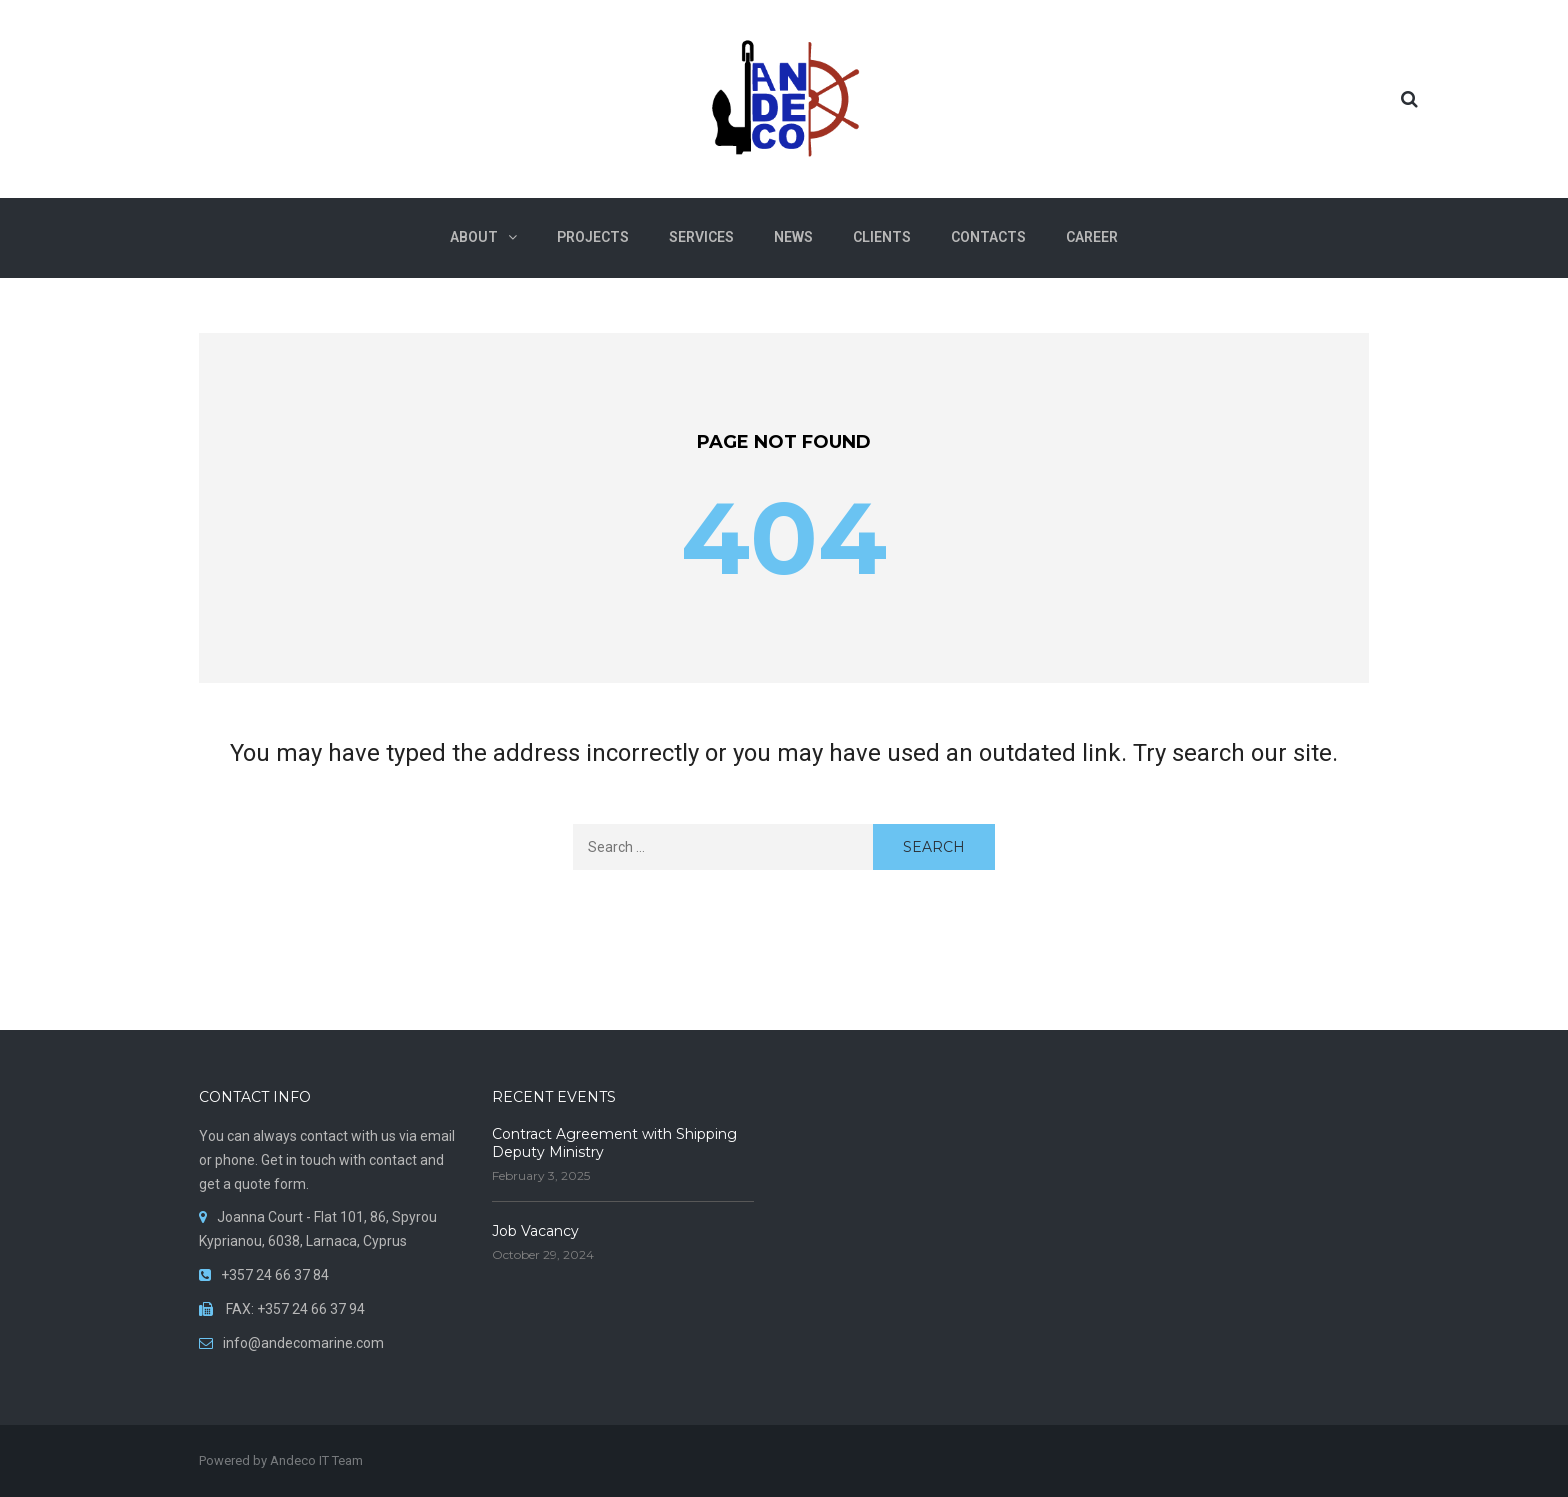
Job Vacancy (535, 1231)
